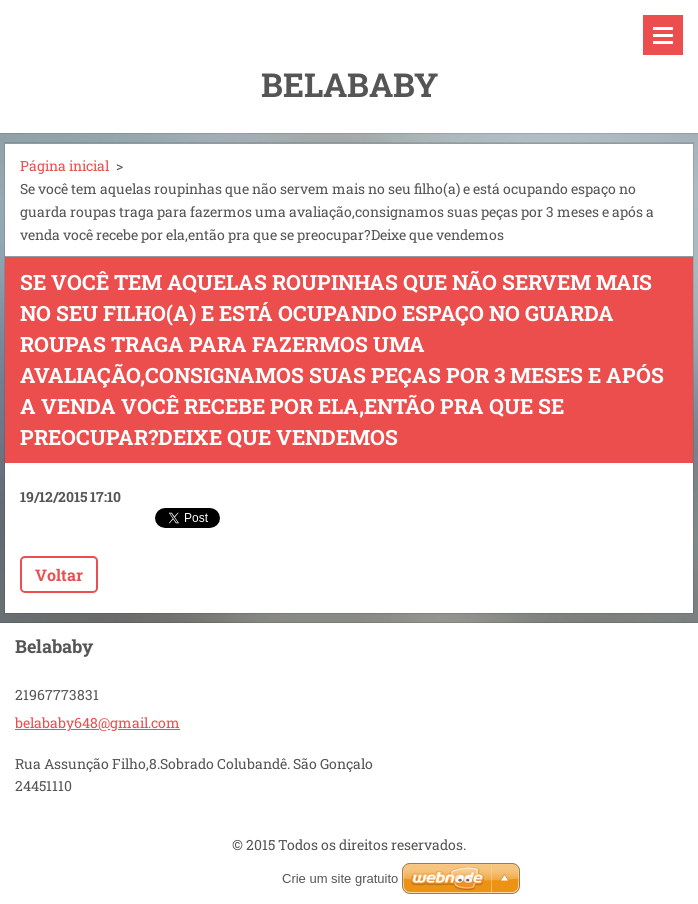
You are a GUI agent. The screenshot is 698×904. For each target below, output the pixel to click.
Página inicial (64, 165)
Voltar (59, 574)
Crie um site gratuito (340, 878)
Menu (663, 35)
